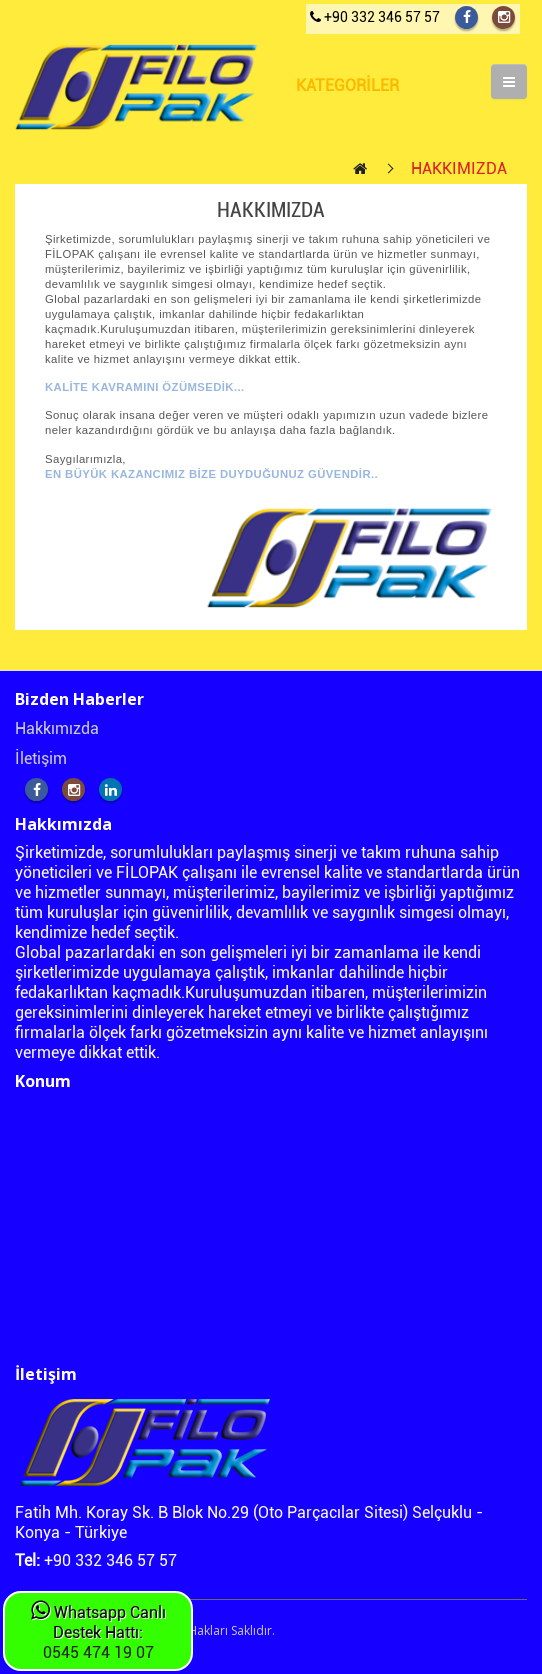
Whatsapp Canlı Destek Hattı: (98, 1622)
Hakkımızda (57, 728)
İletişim (41, 758)
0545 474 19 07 (98, 1652)
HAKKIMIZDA (459, 168)
